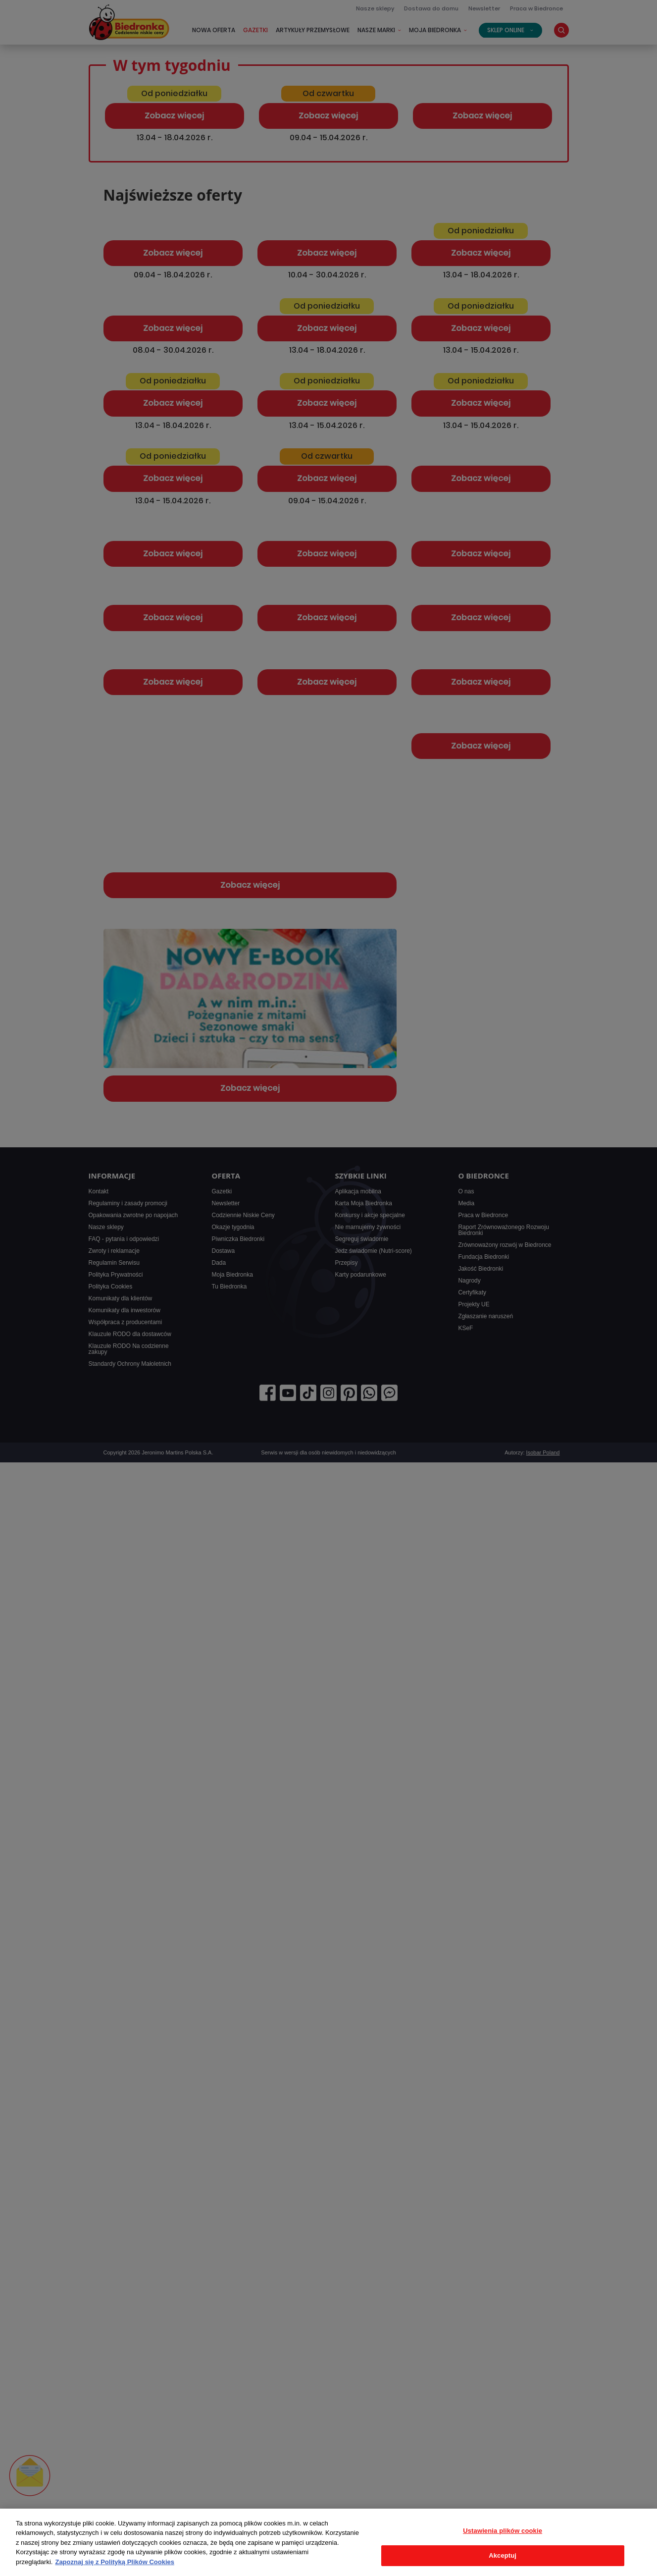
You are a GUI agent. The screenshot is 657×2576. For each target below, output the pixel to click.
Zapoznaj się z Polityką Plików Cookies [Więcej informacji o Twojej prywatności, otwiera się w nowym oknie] (114, 2562)
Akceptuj (502, 2555)
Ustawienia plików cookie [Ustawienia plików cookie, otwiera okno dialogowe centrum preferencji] (502, 2530)
